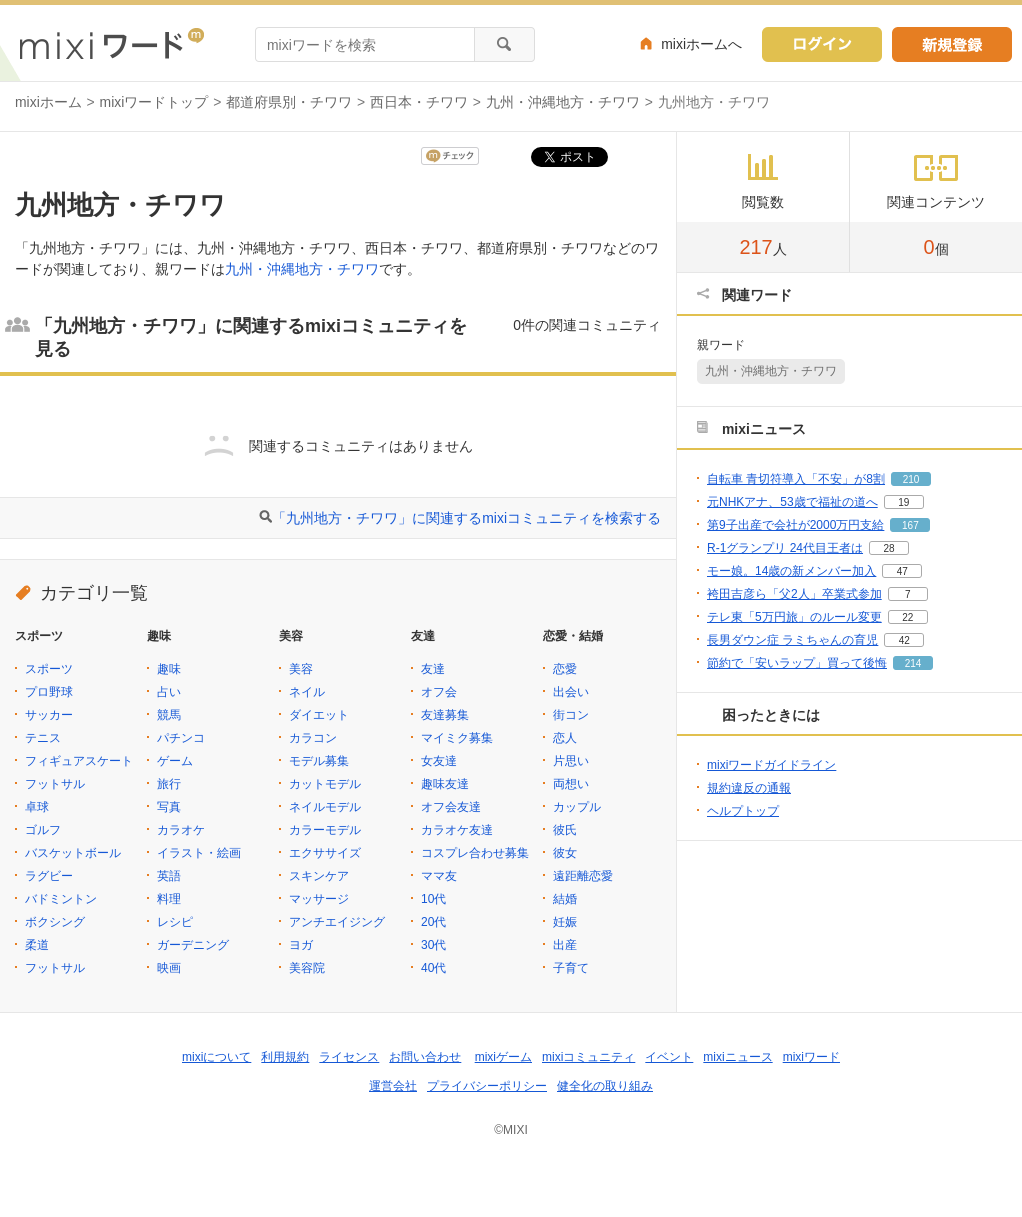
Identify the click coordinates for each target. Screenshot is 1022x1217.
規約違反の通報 (749, 788)
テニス (43, 738)
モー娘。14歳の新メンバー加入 (791, 571)
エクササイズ (325, 853)
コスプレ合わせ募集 (475, 853)
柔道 (37, 945)
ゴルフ (43, 830)
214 (913, 663)
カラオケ (181, 830)
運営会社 (393, 1086)
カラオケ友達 (457, 830)
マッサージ (319, 899)
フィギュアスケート (79, 761)
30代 (433, 945)
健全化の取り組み (605, 1086)
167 (910, 525)
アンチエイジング (337, 922)
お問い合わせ (425, 1057)
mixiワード (811, 1057)
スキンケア (319, 876)
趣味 (169, 669)
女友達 (439, 761)
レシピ (175, 922)
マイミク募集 (457, 738)
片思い (571, 761)
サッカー (49, 715)
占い (169, 692)
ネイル (307, 692)
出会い (571, 692)
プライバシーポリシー (487, 1086)
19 (903, 502)
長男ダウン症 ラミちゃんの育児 (792, 640)
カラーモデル (325, 830)
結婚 (565, 899)
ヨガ (301, 945)
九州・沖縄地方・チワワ (563, 102)
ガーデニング (193, 945)
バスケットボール (73, 853)
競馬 (169, 715)
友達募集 (445, 715)
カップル (577, 807)
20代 (433, 922)
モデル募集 (319, 761)
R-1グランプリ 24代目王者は (785, 548)
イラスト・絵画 (199, 853)
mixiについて (216, 1057)
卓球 (37, 807)
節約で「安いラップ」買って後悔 (797, 663)
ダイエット (319, 715)
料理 (169, 899)
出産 (565, 945)
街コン (571, 715)
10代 (433, 899)
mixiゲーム (503, 1057)
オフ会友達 (451, 807)
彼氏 (565, 830)
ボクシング (55, 922)
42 (904, 640)
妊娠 (565, 922)
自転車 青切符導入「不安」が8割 (796, 479)
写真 (169, 807)
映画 (169, 968)
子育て (571, 968)
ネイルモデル (325, 807)
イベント (669, 1057)
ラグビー (49, 876)
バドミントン (61, 899)
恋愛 (565, 669)
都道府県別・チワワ (289, 102)
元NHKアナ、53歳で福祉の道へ (792, 502)
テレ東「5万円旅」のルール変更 (794, 617)
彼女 (565, 853)
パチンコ (181, 738)
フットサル (55, 784)
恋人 (565, 738)
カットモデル (325, 784)
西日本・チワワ (419, 102)
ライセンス (349, 1057)
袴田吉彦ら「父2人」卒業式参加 (794, 594)
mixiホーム (48, 102)
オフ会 (439, 692)
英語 (169, 876)
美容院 (307, 968)
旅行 (169, 784)
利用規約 (285, 1057)
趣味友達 (445, 784)
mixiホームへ (701, 44)
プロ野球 (49, 692)
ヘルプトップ (743, 811)
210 (911, 479)
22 (907, 617)
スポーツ (49, 669)
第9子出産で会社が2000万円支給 (795, 525)
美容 (301, 669)
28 (888, 548)
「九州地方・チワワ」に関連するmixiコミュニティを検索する (466, 518)
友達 (433, 669)
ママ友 (439, 876)
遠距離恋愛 (583, 876)
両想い (571, 784)
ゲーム (175, 761)
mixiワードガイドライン (771, 765)
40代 (433, 968)
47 (902, 571)
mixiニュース (737, 1057)
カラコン (313, 738)
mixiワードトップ (154, 102)
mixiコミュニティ (588, 1057)
